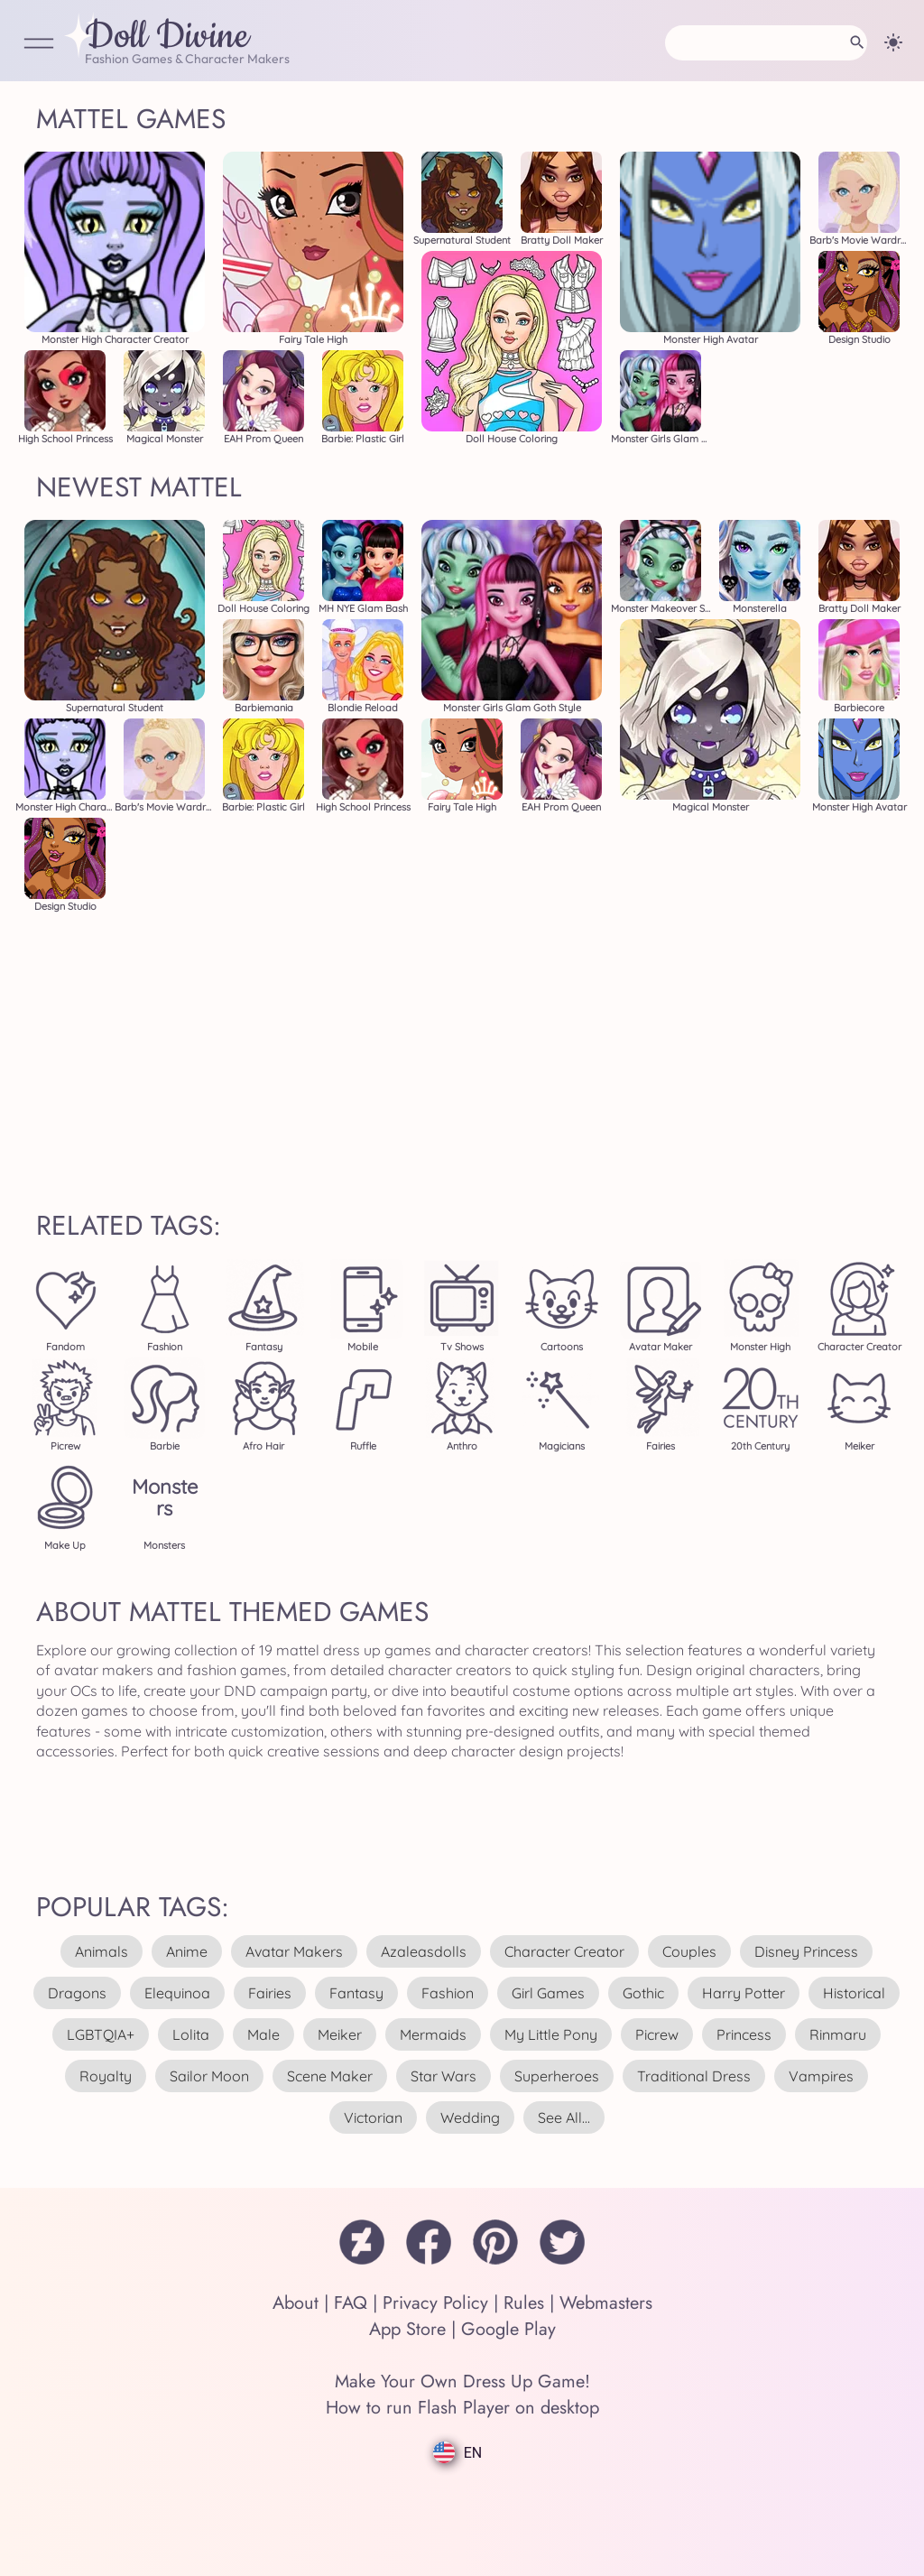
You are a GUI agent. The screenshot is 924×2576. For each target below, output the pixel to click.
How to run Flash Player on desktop (462, 2408)
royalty (105, 2076)
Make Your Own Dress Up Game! (462, 2381)
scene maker (330, 2076)
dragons (77, 1993)
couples (689, 1951)
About (296, 2303)
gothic (643, 1993)
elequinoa (177, 1993)
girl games (548, 1993)
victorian (373, 2117)
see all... (564, 2117)
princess (744, 2034)
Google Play (508, 2329)
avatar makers (294, 1951)
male (263, 2034)
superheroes (556, 2076)
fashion (447, 1993)
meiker (340, 2034)
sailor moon (209, 2076)
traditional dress (694, 2076)
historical (854, 1993)
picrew (657, 2034)
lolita (190, 2034)
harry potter (743, 1993)
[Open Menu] (39, 44)
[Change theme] (893, 42)
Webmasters (605, 2303)
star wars (443, 2076)
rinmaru (837, 2034)
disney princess (806, 1951)
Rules (524, 2303)
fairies (269, 1993)
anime (187, 1951)
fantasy (356, 1993)
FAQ (350, 2303)
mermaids (433, 2034)
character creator (564, 1951)
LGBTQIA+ (100, 2034)
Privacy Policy (435, 2303)
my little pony (550, 2034)
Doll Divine (167, 37)
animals (101, 1951)
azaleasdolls (424, 1951)
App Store (407, 2329)
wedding (470, 2117)
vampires (821, 2076)
